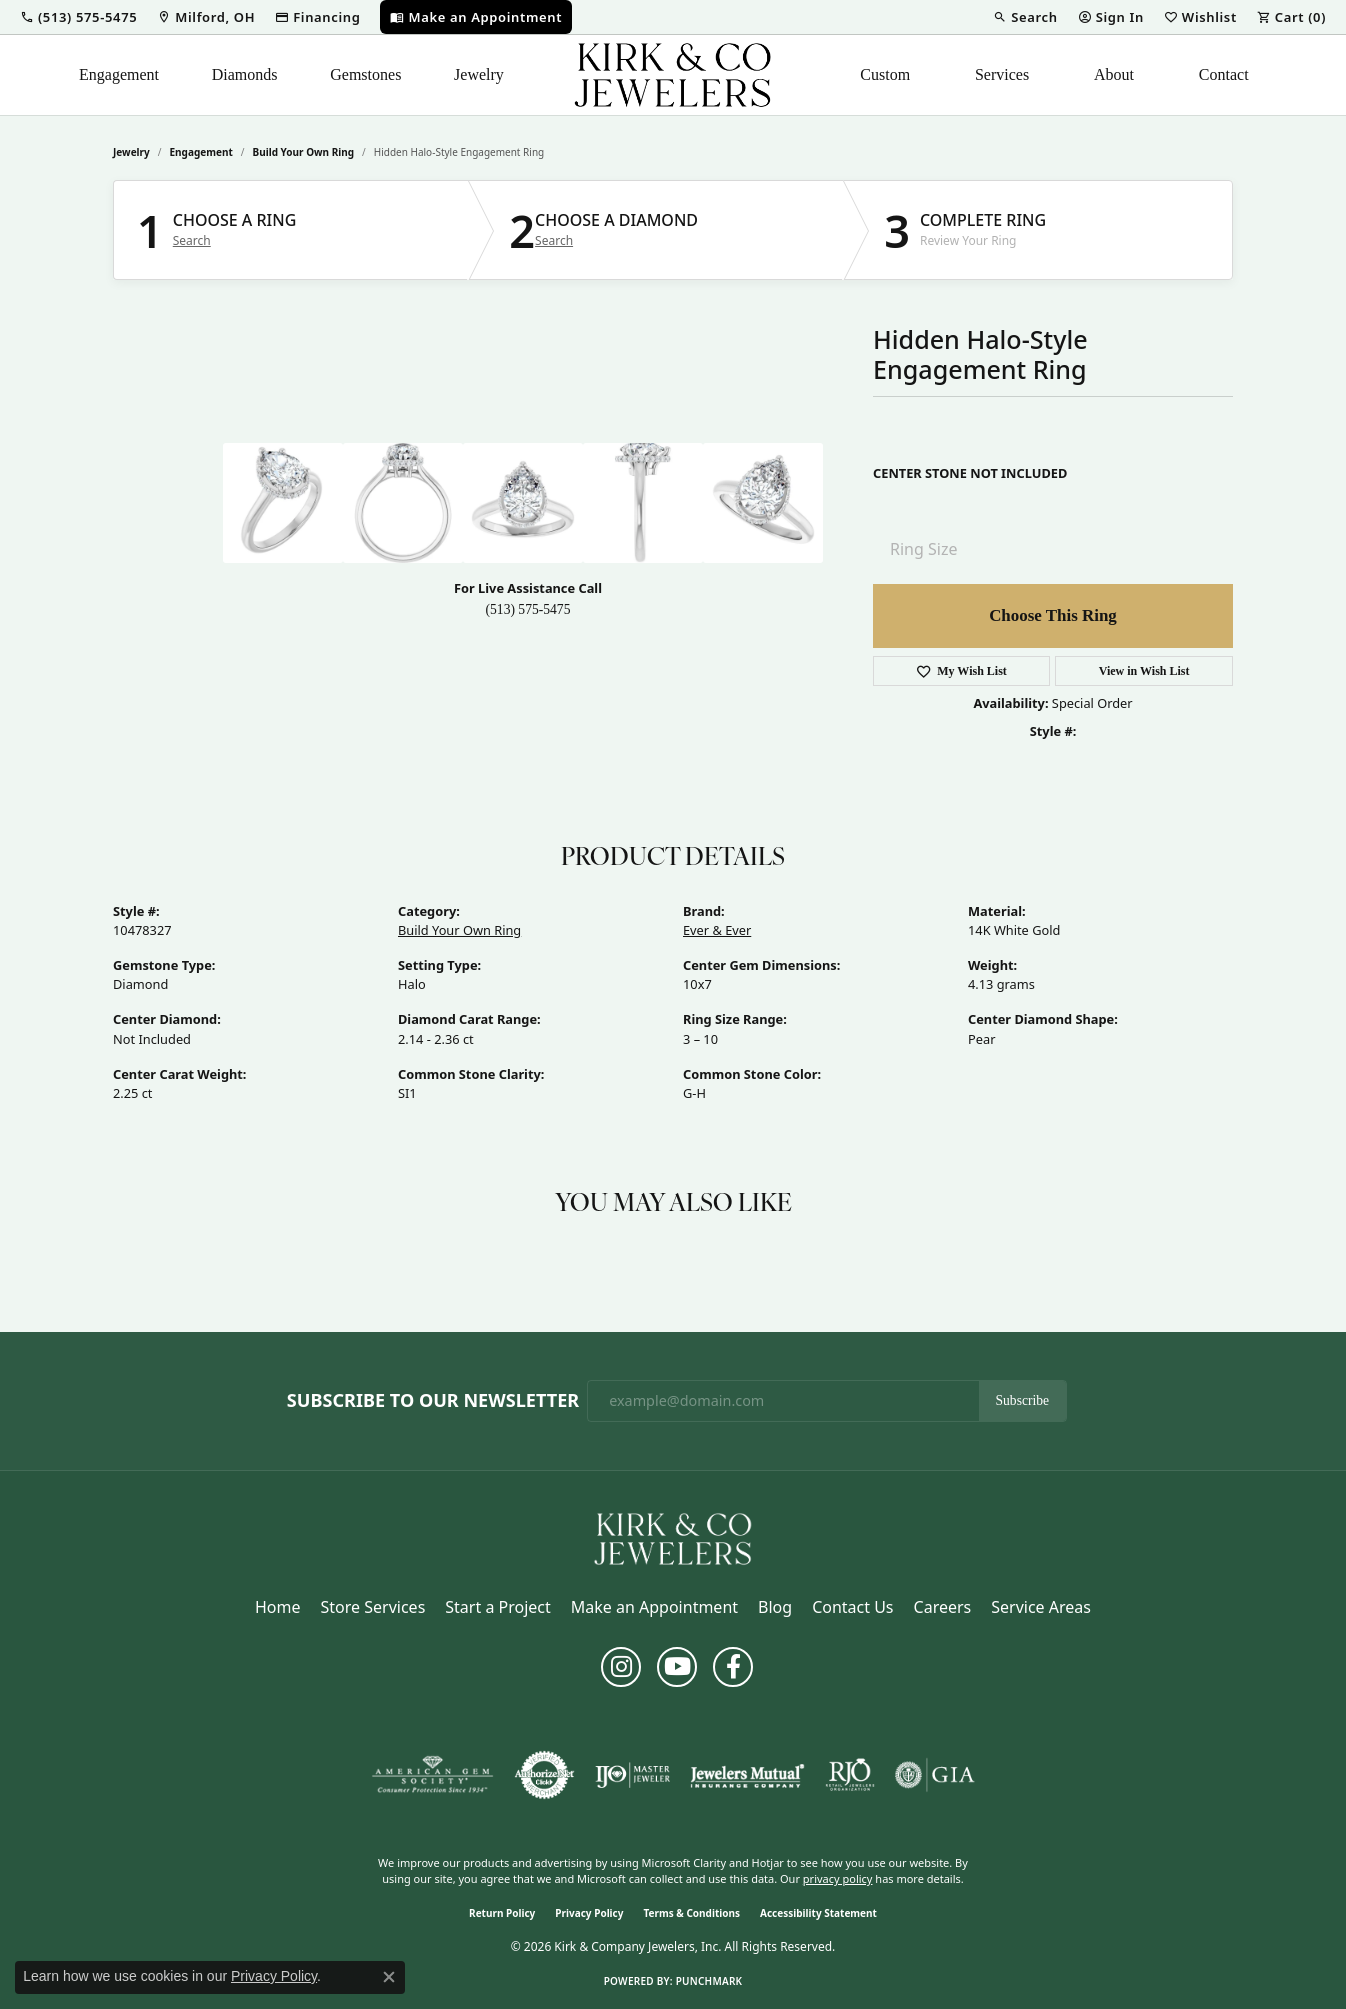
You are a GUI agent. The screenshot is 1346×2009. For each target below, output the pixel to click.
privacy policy (838, 1878)
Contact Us (852, 1607)
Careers (943, 1607)
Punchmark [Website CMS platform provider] (709, 1981)
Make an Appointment (654, 1607)
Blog (775, 1607)
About (1114, 74)
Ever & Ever (717, 930)
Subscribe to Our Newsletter (433, 1401)
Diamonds (245, 74)
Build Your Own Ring (304, 152)
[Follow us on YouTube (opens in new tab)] (677, 1667)
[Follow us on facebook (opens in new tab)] (733, 1667)
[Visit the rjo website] (850, 1775)
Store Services (373, 1607)
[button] (78, 17)
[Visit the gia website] (935, 1775)
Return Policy (502, 1913)
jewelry (131, 152)
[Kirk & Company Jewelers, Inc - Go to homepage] (673, 1537)
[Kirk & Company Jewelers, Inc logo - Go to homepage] (673, 75)
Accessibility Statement (818, 1913)
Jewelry (479, 74)
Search (192, 241)
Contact (1224, 74)
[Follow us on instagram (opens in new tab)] (621, 1667)
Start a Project (497, 1607)
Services (1002, 74)
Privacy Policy (589, 1913)
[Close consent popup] (389, 1977)
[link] (206, 17)
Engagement (119, 74)
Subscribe (1023, 1400)
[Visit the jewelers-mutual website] (747, 1775)
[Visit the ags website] (432, 1775)
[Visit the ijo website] (632, 1775)
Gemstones (365, 74)
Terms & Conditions (691, 1913)
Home (278, 1607)
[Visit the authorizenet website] (545, 1775)
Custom (885, 74)
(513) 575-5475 (528, 609)
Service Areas (1041, 1607)
